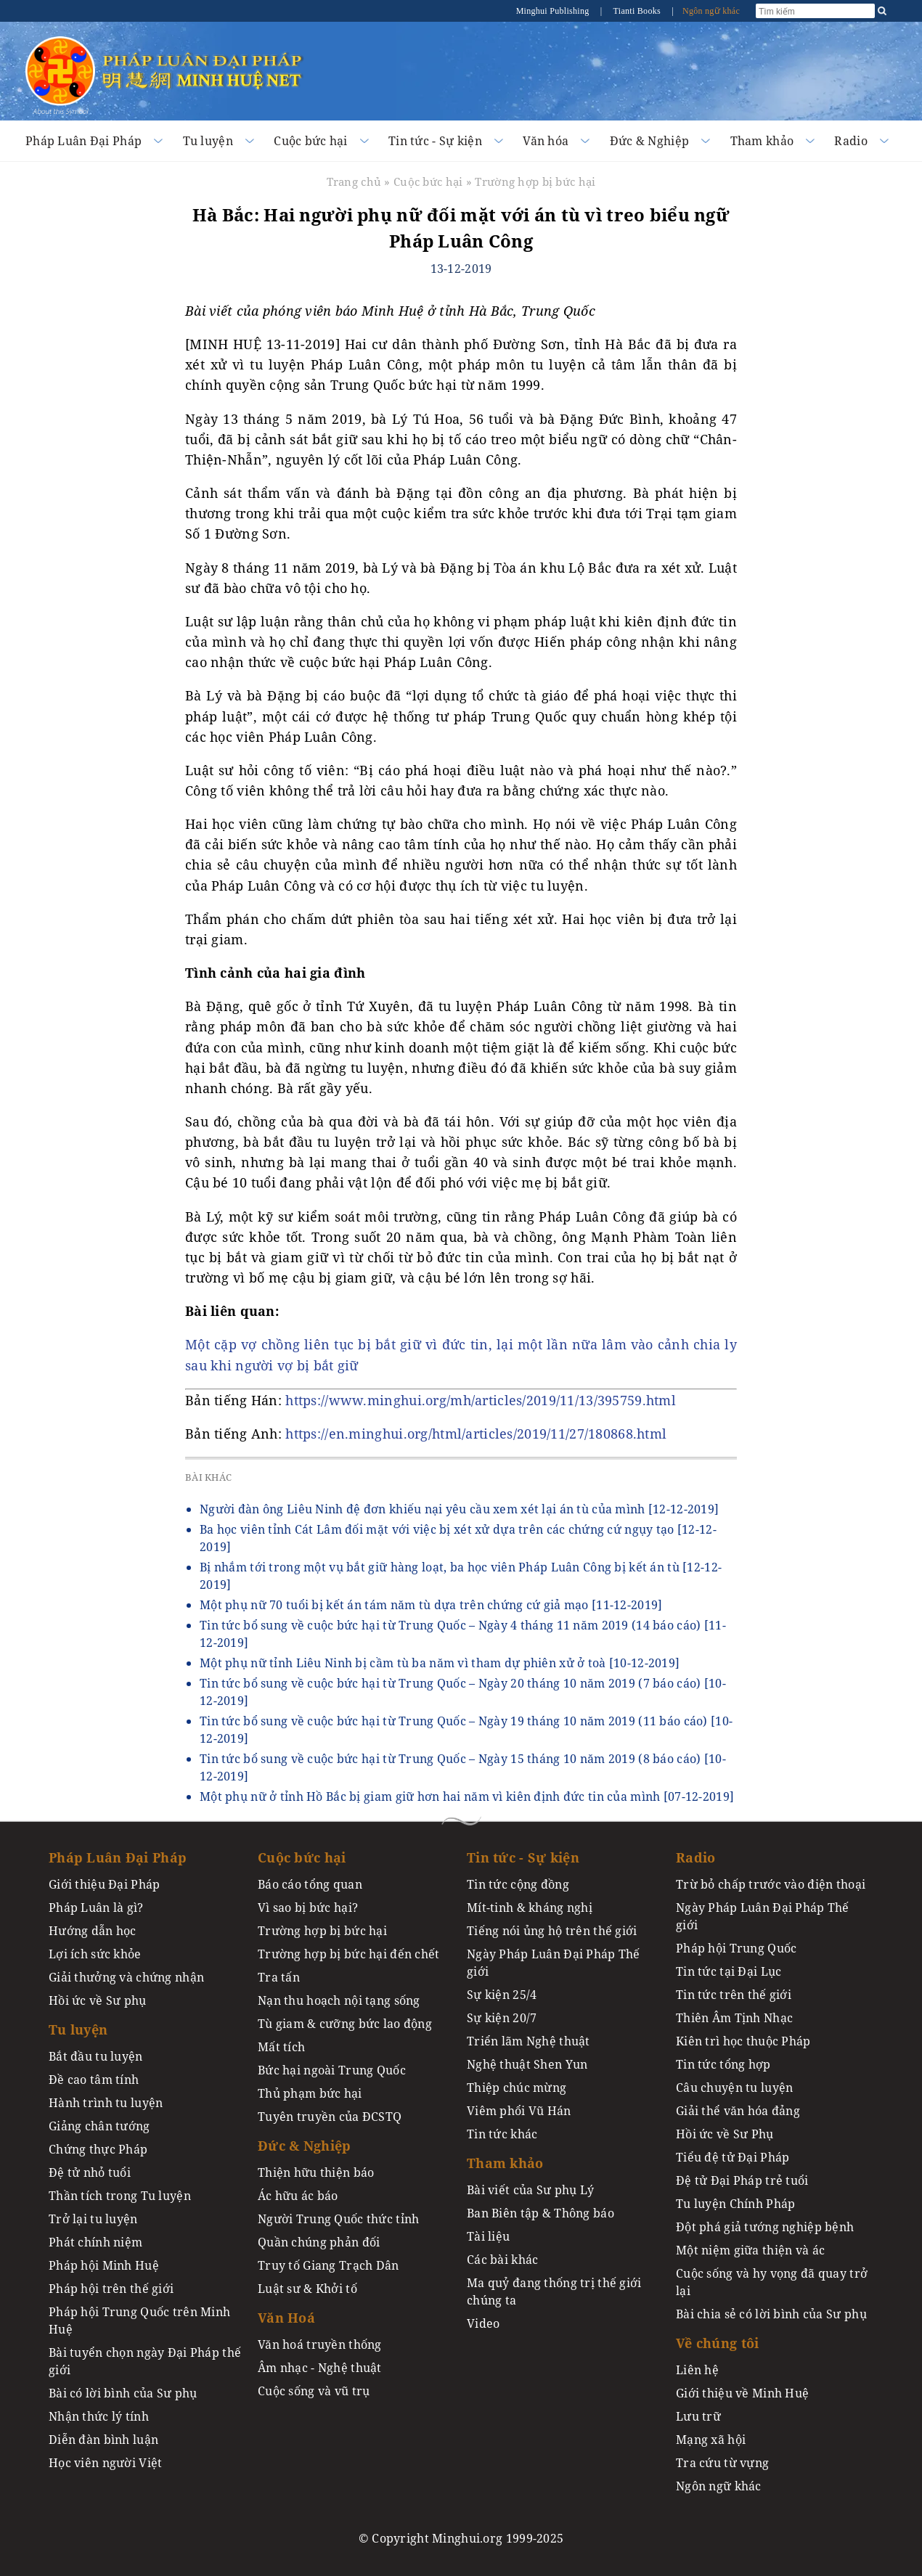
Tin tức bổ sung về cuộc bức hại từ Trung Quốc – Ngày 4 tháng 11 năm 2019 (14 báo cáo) (463, 1634)
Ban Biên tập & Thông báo (540, 2213)
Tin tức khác (502, 2134)
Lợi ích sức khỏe (95, 1954)
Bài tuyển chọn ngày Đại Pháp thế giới (145, 2361)
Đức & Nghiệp (649, 141)
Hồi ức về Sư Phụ (725, 2134)
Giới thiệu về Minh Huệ (742, 2393)
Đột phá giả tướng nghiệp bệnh (765, 2227)
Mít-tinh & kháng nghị (529, 1907)
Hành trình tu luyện (106, 2103)
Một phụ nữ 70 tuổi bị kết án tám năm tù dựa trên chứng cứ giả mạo (431, 1605)
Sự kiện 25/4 (502, 1995)
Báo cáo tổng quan (310, 1884)
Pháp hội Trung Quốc (736, 1948)
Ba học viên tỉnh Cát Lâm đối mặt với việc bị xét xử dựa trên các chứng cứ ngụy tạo (458, 1538)
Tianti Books (637, 11)
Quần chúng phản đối (319, 2242)
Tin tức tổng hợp (723, 2064)
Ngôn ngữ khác (711, 11)
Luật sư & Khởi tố (307, 2289)
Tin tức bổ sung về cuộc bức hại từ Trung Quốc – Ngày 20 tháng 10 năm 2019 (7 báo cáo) (463, 1692)
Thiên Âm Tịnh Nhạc (734, 2018)
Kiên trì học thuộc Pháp (743, 2041)
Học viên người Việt (105, 2463)
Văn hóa (545, 141)
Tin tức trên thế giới (733, 1995)
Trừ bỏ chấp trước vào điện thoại (770, 1884)
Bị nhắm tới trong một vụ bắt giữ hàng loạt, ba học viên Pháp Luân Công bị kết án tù (461, 1575)
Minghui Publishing (554, 11)
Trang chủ (354, 181)
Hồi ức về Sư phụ (98, 2000)
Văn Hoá (286, 2317)
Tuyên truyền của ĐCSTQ (329, 2117)
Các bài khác (502, 2260)
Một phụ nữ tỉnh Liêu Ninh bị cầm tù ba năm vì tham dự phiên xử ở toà (440, 1663)
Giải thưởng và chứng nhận (126, 1977)
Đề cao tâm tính (94, 2080)
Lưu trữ (698, 2416)
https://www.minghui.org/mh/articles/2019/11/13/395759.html (480, 1400)
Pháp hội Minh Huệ (104, 2265)
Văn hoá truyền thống (320, 2344)
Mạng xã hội (711, 2440)
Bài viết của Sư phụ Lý (530, 2190)
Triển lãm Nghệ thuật (528, 2041)
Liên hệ (697, 2370)
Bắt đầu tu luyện (96, 2056)
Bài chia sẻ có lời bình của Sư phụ (771, 2314)
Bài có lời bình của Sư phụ (123, 2393)
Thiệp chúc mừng (516, 2087)
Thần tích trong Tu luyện (120, 2196)
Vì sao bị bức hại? (308, 1907)
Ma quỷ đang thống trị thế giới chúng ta (554, 2291)
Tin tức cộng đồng (518, 1884)
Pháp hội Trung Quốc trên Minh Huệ (139, 2320)
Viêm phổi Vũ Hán (519, 2111)
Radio (850, 141)
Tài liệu (488, 2236)
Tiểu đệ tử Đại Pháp (732, 2157)
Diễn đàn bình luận (103, 2440)
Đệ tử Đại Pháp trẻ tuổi (742, 2180)
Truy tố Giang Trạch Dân (328, 2265)
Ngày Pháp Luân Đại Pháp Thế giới (553, 1962)
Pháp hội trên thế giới (111, 2289)
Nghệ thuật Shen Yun (527, 2064)
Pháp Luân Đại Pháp (83, 141)
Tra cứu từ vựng (722, 2463)
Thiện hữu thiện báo (316, 2172)
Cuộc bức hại (310, 141)
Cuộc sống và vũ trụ (314, 2391)
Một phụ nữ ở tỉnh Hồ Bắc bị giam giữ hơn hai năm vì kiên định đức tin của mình (467, 1796)
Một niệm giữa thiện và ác (750, 2250)
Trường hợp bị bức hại (535, 181)
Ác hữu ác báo (298, 2196)
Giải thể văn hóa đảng (738, 2111)
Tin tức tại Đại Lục (728, 1971)
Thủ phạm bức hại (310, 2093)
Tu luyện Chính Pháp (735, 2204)
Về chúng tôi (717, 2343)
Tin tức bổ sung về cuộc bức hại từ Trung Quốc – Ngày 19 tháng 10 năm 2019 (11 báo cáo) (466, 1729)
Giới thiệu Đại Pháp (104, 1884)
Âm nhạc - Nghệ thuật (320, 2368)
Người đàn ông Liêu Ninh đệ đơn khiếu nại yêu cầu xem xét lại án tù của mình (459, 1509)
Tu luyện (208, 141)
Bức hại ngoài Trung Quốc (332, 2070)
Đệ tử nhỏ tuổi (90, 2172)
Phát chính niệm (95, 2242)
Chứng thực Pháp (98, 2149)
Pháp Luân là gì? (96, 1907)
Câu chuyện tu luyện (734, 2087)
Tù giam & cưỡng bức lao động (345, 2024)
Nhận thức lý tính (99, 2416)
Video (483, 2323)
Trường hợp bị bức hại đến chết (349, 1954)
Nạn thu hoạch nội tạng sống (339, 2000)
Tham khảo (762, 141)
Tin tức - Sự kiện (435, 141)
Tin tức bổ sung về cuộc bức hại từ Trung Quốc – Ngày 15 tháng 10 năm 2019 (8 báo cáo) (463, 1767)
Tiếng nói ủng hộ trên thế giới (552, 1931)
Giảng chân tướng (99, 2126)
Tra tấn (279, 1977)
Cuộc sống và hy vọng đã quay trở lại (772, 2282)
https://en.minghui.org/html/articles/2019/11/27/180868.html (475, 1433)
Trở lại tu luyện (93, 2219)
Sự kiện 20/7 (502, 2018)
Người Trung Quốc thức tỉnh (339, 2219)
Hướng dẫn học (92, 1931)
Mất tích (281, 2047)
